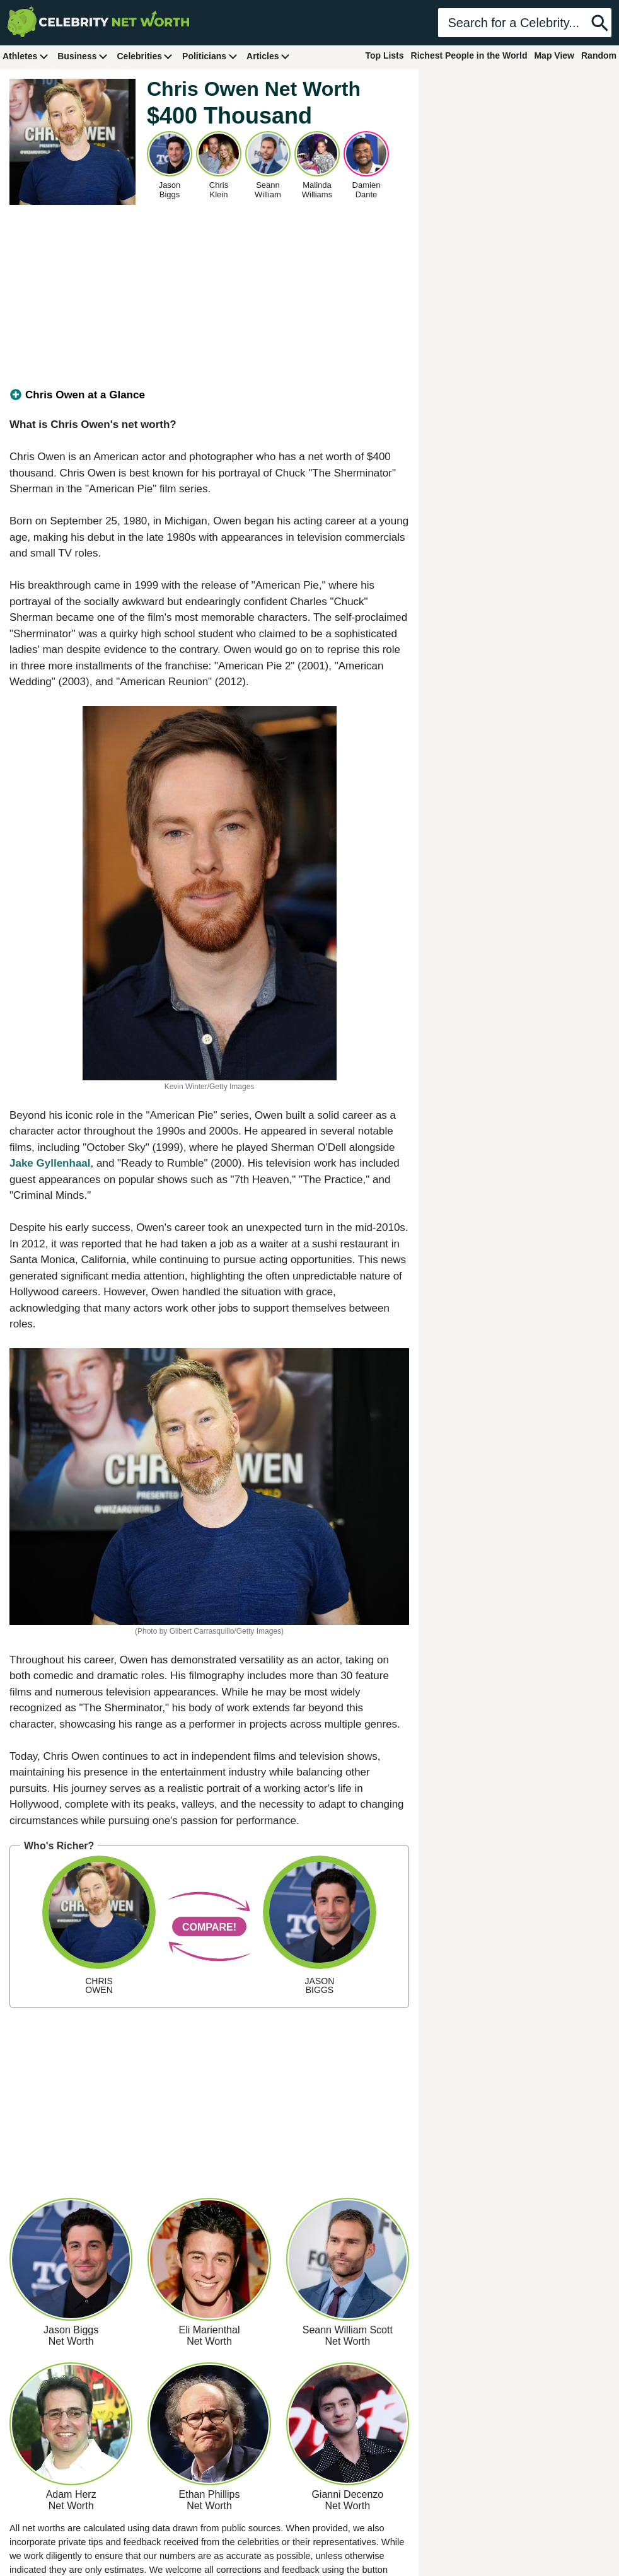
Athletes (26, 55)
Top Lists (384, 55)
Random (598, 55)
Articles (268, 55)
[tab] (209, 395)
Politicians (210, 55)
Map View (554, 55)
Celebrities (145, 55)
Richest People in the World (469, 55)
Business (82, 55)
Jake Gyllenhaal (50, 1163)
